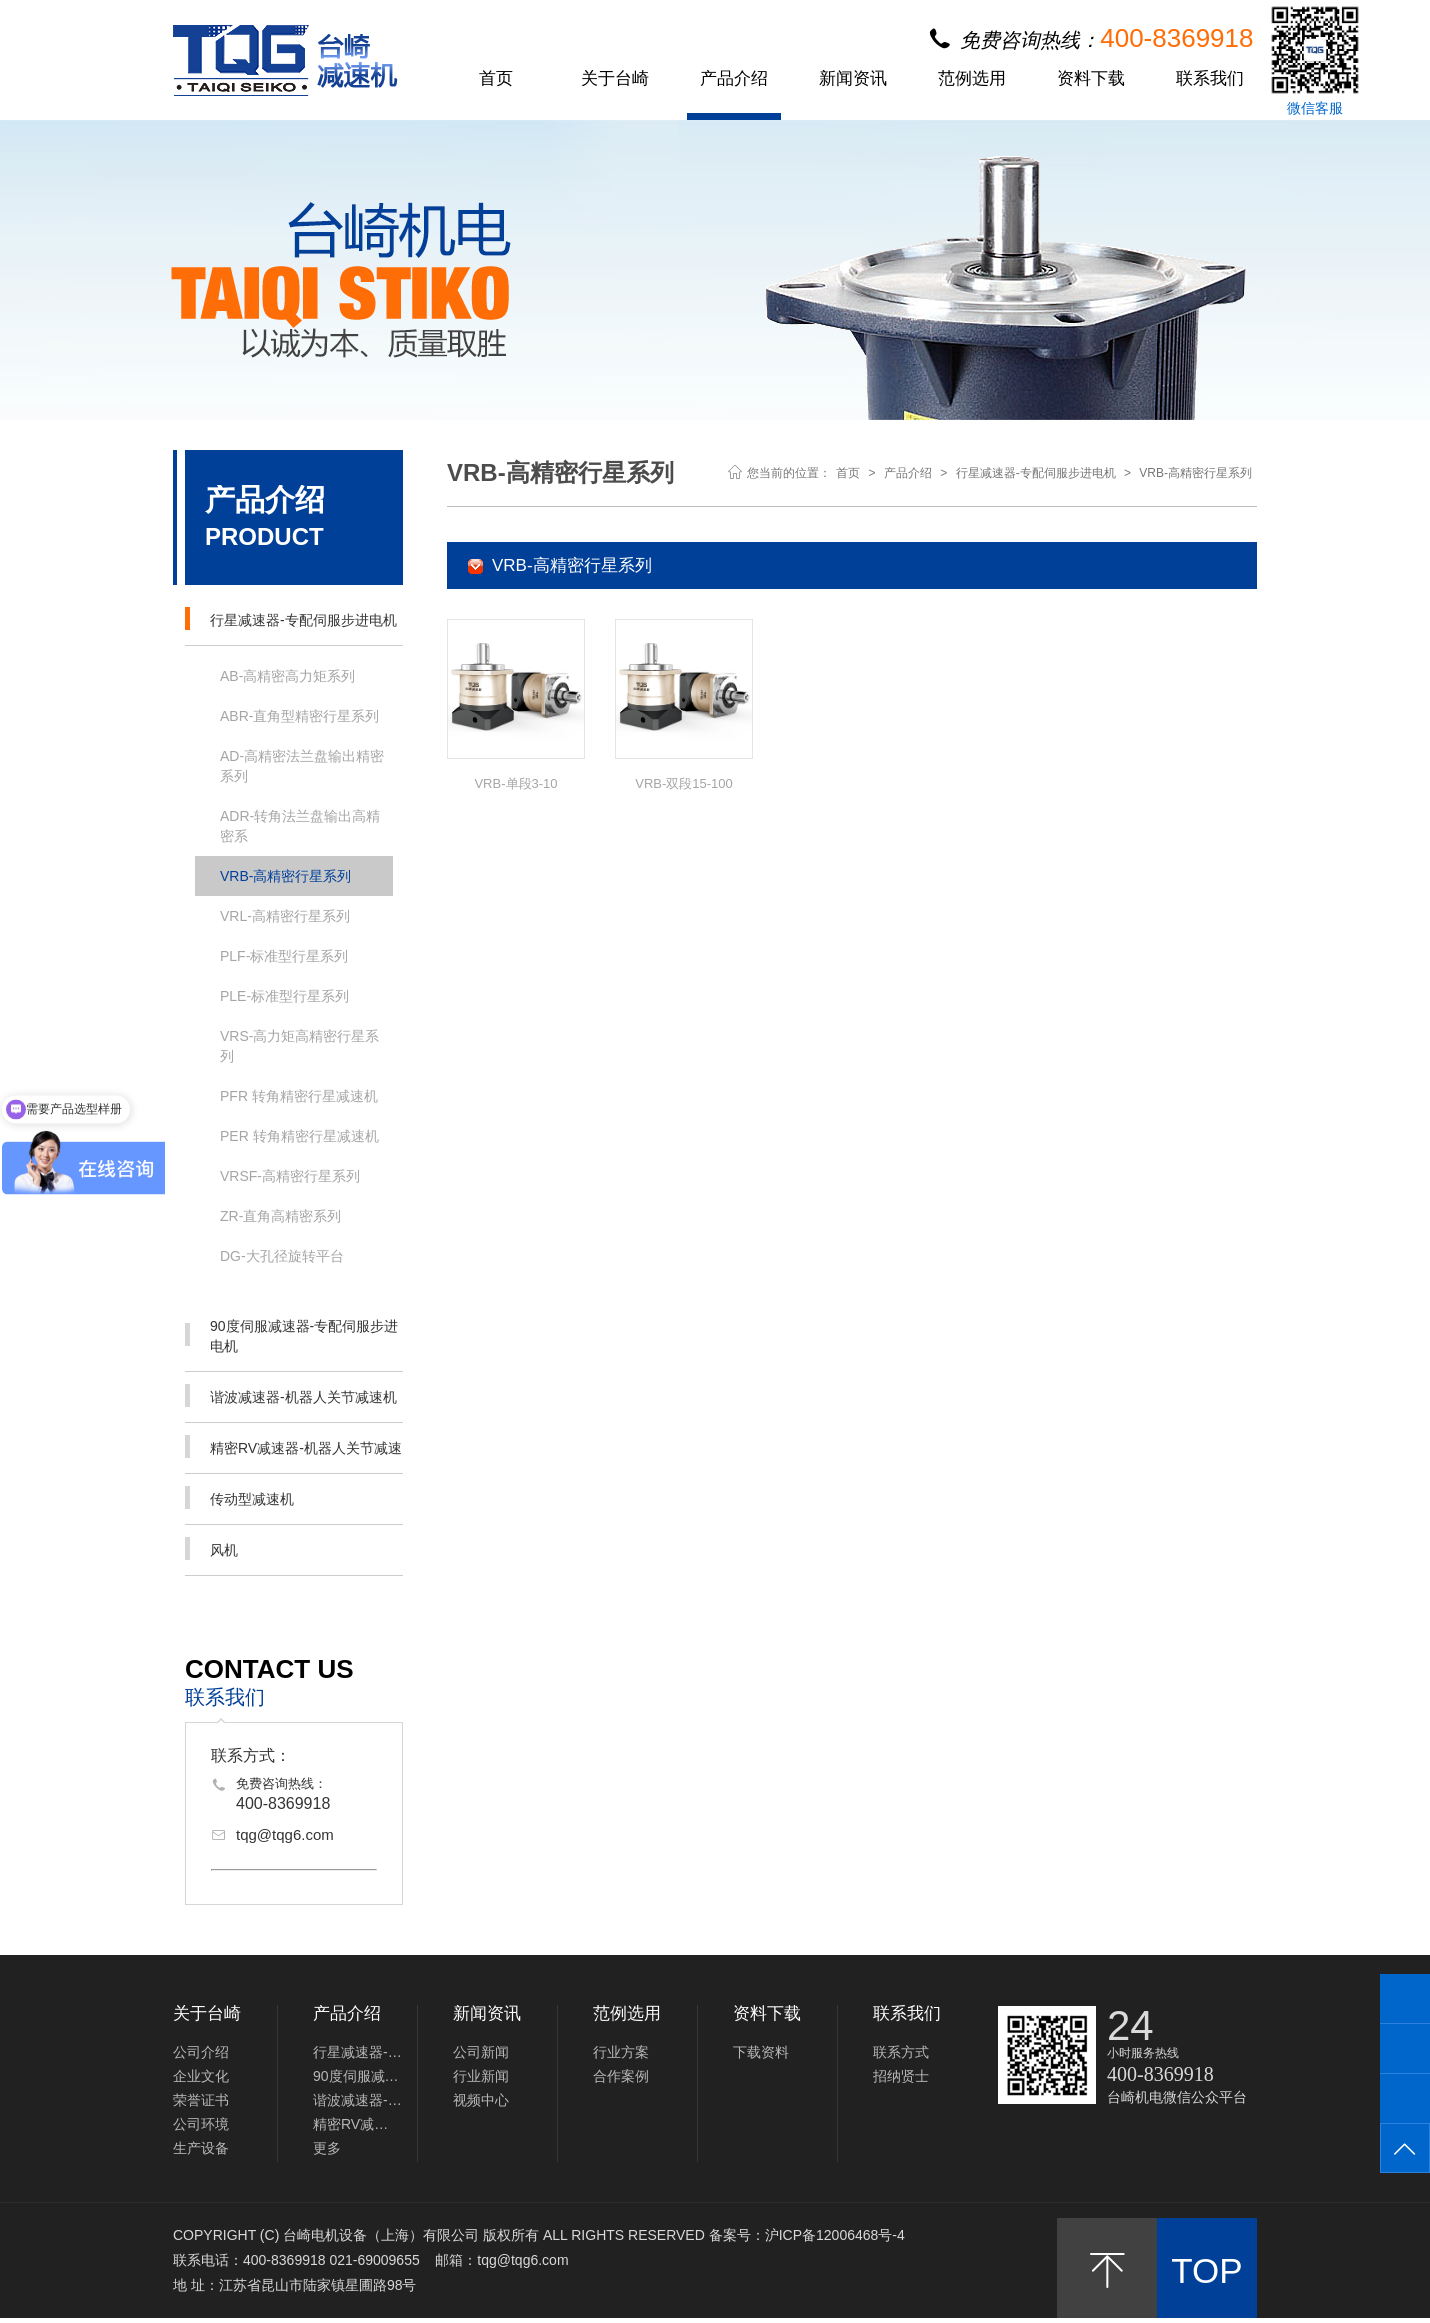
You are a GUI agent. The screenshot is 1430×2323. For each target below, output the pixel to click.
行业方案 (621, 2052)
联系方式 (901, 2052)
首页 (496, 79)
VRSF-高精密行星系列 (290, 1176)
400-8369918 (283, 1803)
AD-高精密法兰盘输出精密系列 (302, 766)
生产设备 (201, 2148)
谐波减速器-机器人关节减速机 (291, 1395)
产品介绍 (734, 79)
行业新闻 (481, 2076)
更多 (327, 2148)
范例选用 (972, 79)
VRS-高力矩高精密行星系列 (299, 1046)
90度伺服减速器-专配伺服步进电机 (291, 1336)
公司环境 (201, 2124)
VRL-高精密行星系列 (285, 916)
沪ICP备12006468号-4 (835, 2235)
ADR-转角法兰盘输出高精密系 (300, 826)
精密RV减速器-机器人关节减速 (293, 1446)
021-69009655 (374, 2260)
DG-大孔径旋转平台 (282, 1256)
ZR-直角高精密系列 (280, 1216)
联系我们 (1210, 79)
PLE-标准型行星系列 (284, 996)
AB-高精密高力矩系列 (287, 676)
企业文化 (201, 2076)
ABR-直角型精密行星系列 (299, 716)
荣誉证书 (201, 2100)
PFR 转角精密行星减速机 (299, 1096)
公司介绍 (201, 2052)
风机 (211, 1548)
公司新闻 (481, 2052)
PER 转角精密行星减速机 (299, 1136)
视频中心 (481, 2100)
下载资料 (761, 2052)
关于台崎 (615, 79)
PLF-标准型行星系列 (284, 956)
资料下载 (1091, 79)
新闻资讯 (853, 79)
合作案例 (621, 2076)
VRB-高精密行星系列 (285, 876)
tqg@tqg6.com (285, 1834)
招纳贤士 (901, 2076)
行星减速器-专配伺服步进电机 (291, 618)
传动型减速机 (239, 1497)
